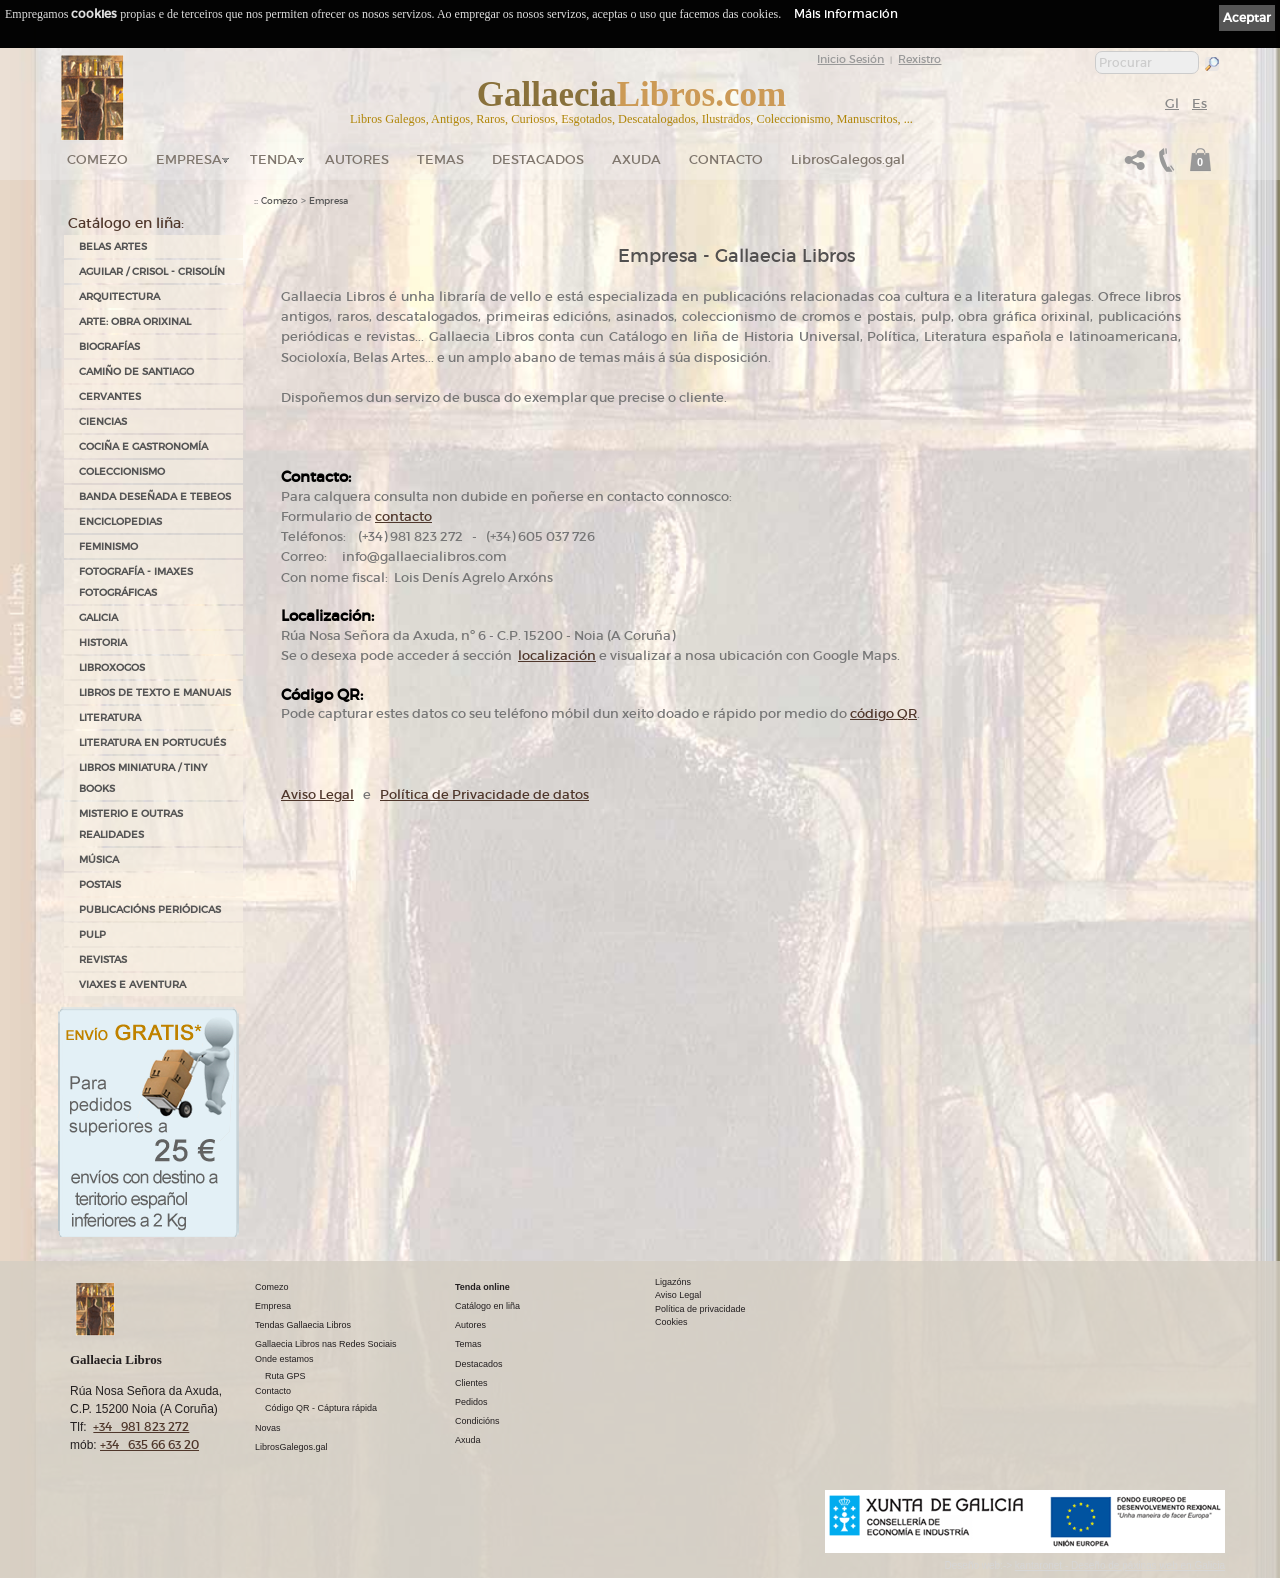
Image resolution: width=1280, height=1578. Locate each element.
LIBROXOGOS (112, 667)
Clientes (471, 1383)
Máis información (846, 13)
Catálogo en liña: (126, 223)
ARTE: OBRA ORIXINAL (135, 321)
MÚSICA (99, 859)
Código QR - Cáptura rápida (321, 1408)
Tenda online (482, 1287)
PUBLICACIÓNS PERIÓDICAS (150, 909)
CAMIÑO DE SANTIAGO (136, 371)
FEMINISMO (108, 546)
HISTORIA (103, 642)
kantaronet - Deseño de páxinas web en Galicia (1120, 1565)
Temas (440, 159)
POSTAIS (100, 884)
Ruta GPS (285, 1376)
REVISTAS (103, 959)
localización (557, 655)
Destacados (479, 1364)
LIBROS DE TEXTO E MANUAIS (155, 692)
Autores (357, 159)
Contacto (726, 159)
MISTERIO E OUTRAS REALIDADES (131, 824)
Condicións (477, 1421)
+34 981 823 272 (141, 1426)
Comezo (97, 159)
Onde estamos (284, 1359)
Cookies (671, 1322)
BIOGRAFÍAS (109, 346)
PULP (92, 934)
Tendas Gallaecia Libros (303, 1325)
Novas (268, 1428)
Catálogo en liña (487, 1306)
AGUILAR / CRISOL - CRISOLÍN (152, 271)
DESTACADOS (538, 159)
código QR (883, 713)
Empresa (189, 159)
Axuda (636, 159)
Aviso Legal (317, 794)
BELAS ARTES (113, 246)
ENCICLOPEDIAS (120, 521)
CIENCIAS (103, 421)
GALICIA (98, 617)
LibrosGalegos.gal (848, 159)
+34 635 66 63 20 (149, 1444)
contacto (403, 516)
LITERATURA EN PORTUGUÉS (152, 742)
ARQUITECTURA (119, 296)
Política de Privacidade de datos (484, 794)
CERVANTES (110, 396)
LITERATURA (110, 717)
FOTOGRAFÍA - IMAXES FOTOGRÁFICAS (136, 582)
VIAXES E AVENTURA (132, 984)
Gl (1172, 103)
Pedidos (471, 1402)
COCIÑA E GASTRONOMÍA (143, 446)
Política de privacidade (700, 1309)
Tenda (273, 159)
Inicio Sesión (850, 59)
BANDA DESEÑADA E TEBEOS (155, 496)
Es (1199, 103)
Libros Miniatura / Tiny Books (143, 778)
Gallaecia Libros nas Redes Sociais (326, 1344)
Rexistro (919, 59)
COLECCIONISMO (122, 471)
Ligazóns (673, 1282)
